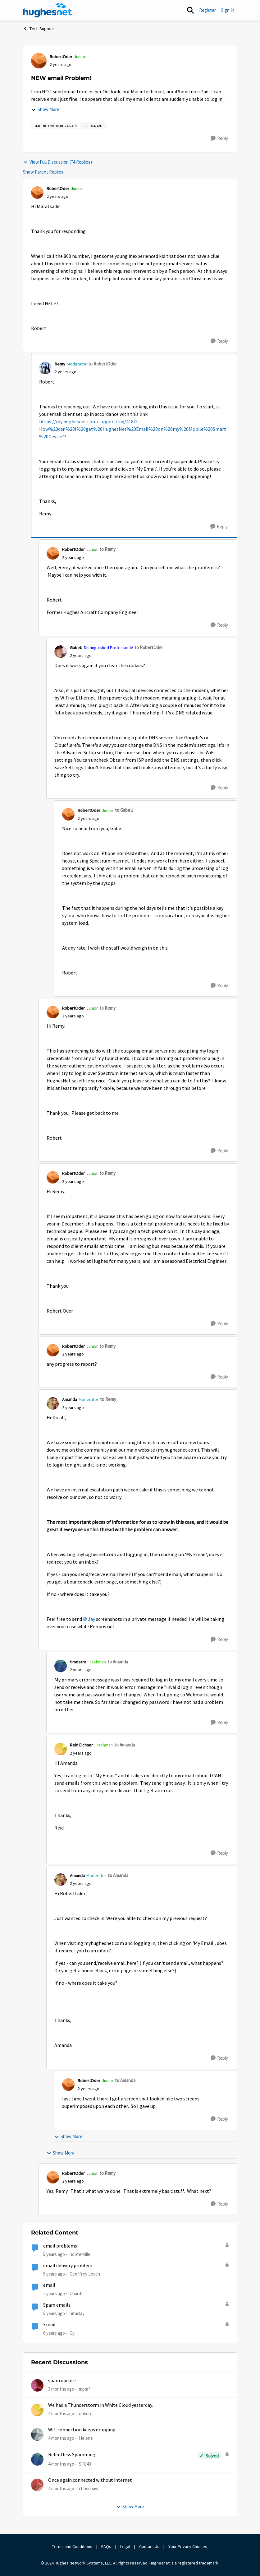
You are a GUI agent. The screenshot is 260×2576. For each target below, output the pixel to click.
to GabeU (124, 810)
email (49, 2285)
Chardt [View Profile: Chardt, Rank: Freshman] (76, 2293)
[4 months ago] (61, 2413)
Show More (45, 109)
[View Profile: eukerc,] (37, 2410)
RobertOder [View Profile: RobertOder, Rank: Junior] (61, 56)
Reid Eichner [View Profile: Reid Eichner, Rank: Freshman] (81, 1745)
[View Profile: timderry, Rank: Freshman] (60, 1666)
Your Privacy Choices (188, 2546)
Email (49, 2325)
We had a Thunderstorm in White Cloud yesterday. (100, 2405)
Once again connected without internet (90, 2480)
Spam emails (57, 2305)
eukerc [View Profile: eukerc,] (85, 2413)
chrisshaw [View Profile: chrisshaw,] (88, 2488)
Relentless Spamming (71, 2455)
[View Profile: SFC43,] (37, 2459)
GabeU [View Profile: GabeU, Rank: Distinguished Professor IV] (76, 647)
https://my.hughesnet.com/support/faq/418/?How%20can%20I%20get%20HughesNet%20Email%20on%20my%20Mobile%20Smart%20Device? (132, 429)
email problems (60, 2246)
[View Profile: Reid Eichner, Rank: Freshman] (60, 1749)
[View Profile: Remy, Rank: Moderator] (45, 368)
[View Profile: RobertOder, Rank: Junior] (39, 60)
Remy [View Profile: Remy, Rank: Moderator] (60, 364)
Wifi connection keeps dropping (82, 2430)
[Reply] (219, 138)
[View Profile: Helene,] (37, 2434)
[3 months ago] (61, 2388)
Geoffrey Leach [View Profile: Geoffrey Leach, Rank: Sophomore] (85, 2274)
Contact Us (149, 2546)
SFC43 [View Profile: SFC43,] (85, 2464)
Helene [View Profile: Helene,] (86, 2438)
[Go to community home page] (48, 10)
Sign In (227, 10)
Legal (125, 2546)
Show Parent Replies (43, 172)
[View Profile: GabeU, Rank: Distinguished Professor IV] (60, 651)
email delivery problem (67, 2265)
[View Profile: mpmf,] (37, 2385)
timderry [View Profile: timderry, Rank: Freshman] (78, 1662)
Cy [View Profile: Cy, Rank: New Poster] (72, 2333)
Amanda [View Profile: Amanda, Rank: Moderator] (69, 1399)
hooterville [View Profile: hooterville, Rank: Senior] (80, 2254)
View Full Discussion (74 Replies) (57, 162)
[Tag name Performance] (93, 126)
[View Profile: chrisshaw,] (37, 2485)
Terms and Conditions (72, 2546)
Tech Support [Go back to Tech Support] (39, 28)
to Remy (107, 549)
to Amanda (117, 1662)
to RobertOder (102, 364)
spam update (62, 2381)
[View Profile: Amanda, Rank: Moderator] (53, 1403)
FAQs (106, 2546)
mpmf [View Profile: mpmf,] (84, 2389)
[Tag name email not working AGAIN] (55, 126)
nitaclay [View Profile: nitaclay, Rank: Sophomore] (77, 2313)
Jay (91, 1619)
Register (207, 10)
